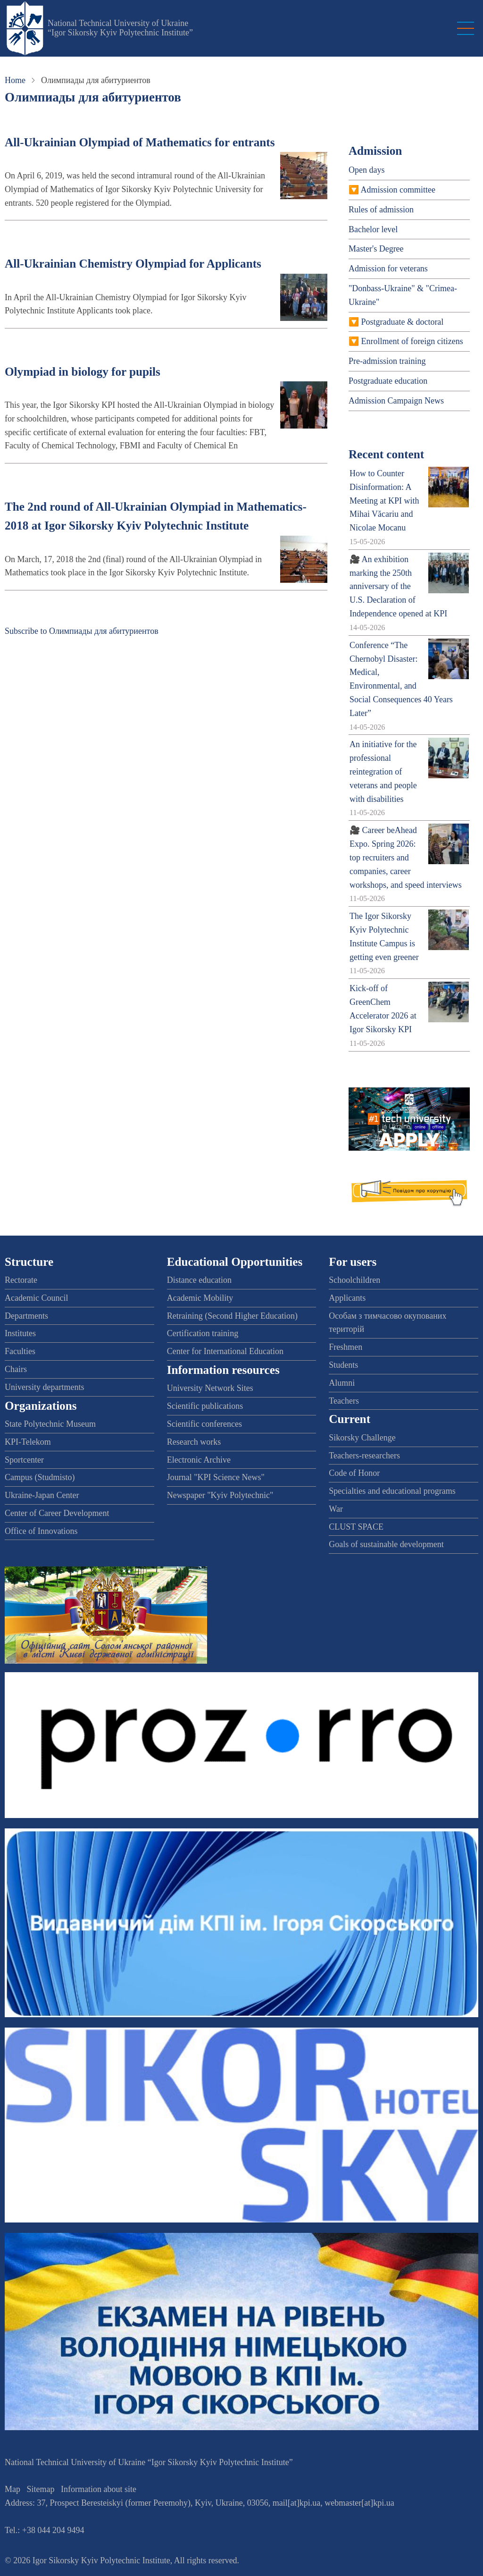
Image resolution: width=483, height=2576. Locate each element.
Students (343, 1365)
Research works (194, 1442)
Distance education (199, 1280)
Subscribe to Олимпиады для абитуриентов (81, 631)
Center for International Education (225, 1351)
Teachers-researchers (364, 1455)
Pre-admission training (387, 361)
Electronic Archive (199, 1460)
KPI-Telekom (28, 1442)
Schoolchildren (354, 1280)
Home (15, 80)
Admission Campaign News (396, 400)
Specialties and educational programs (392, 1491)
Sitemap (41, 2489)
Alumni (342, 1383)
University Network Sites (210, 1388)
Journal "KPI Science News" (216, 1477)
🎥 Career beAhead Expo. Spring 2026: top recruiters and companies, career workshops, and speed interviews (406, 857)
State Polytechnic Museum (50, 1424)
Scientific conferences (204, 1424)
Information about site (98, 2489)
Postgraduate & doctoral (402, 322)
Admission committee (397, 189)
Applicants (347, 1298)
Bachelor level (373, 229)
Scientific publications (205, 1406)
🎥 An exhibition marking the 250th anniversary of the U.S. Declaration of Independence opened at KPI (398, 586)
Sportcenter (24, 1460)
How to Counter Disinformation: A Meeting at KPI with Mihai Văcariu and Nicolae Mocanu (384, 500)
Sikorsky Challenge (362, 1437)
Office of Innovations (41, 1531)
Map (12, 2489)
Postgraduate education (388, 381)
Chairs (16, 1369)
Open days (366, 170)
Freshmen (345, 1347)
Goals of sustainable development (386, 1544)
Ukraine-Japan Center (42, 1495)
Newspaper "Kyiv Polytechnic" (220, 1495)
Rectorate (21, 1280)
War (336, 1509)
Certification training (202, 1333)
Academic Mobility (200, 1298)
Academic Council (36, 1298)
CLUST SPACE (356, 1527)
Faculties (20, 1351)
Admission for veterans (388, 268)
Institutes (20, 1333)
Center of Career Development (57, 1513)
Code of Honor (354, 1473)
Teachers (344, 1401)
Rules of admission (381, 209)
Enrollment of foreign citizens (412, 341)
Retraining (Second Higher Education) (232, 1316)
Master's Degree (376, 248)
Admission (375, 150)
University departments (44, 1387)
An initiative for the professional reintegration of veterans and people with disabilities (383, 771)
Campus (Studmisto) (40, 1477)
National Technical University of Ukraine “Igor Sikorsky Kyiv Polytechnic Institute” (120, 27)
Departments (26, 1316)
